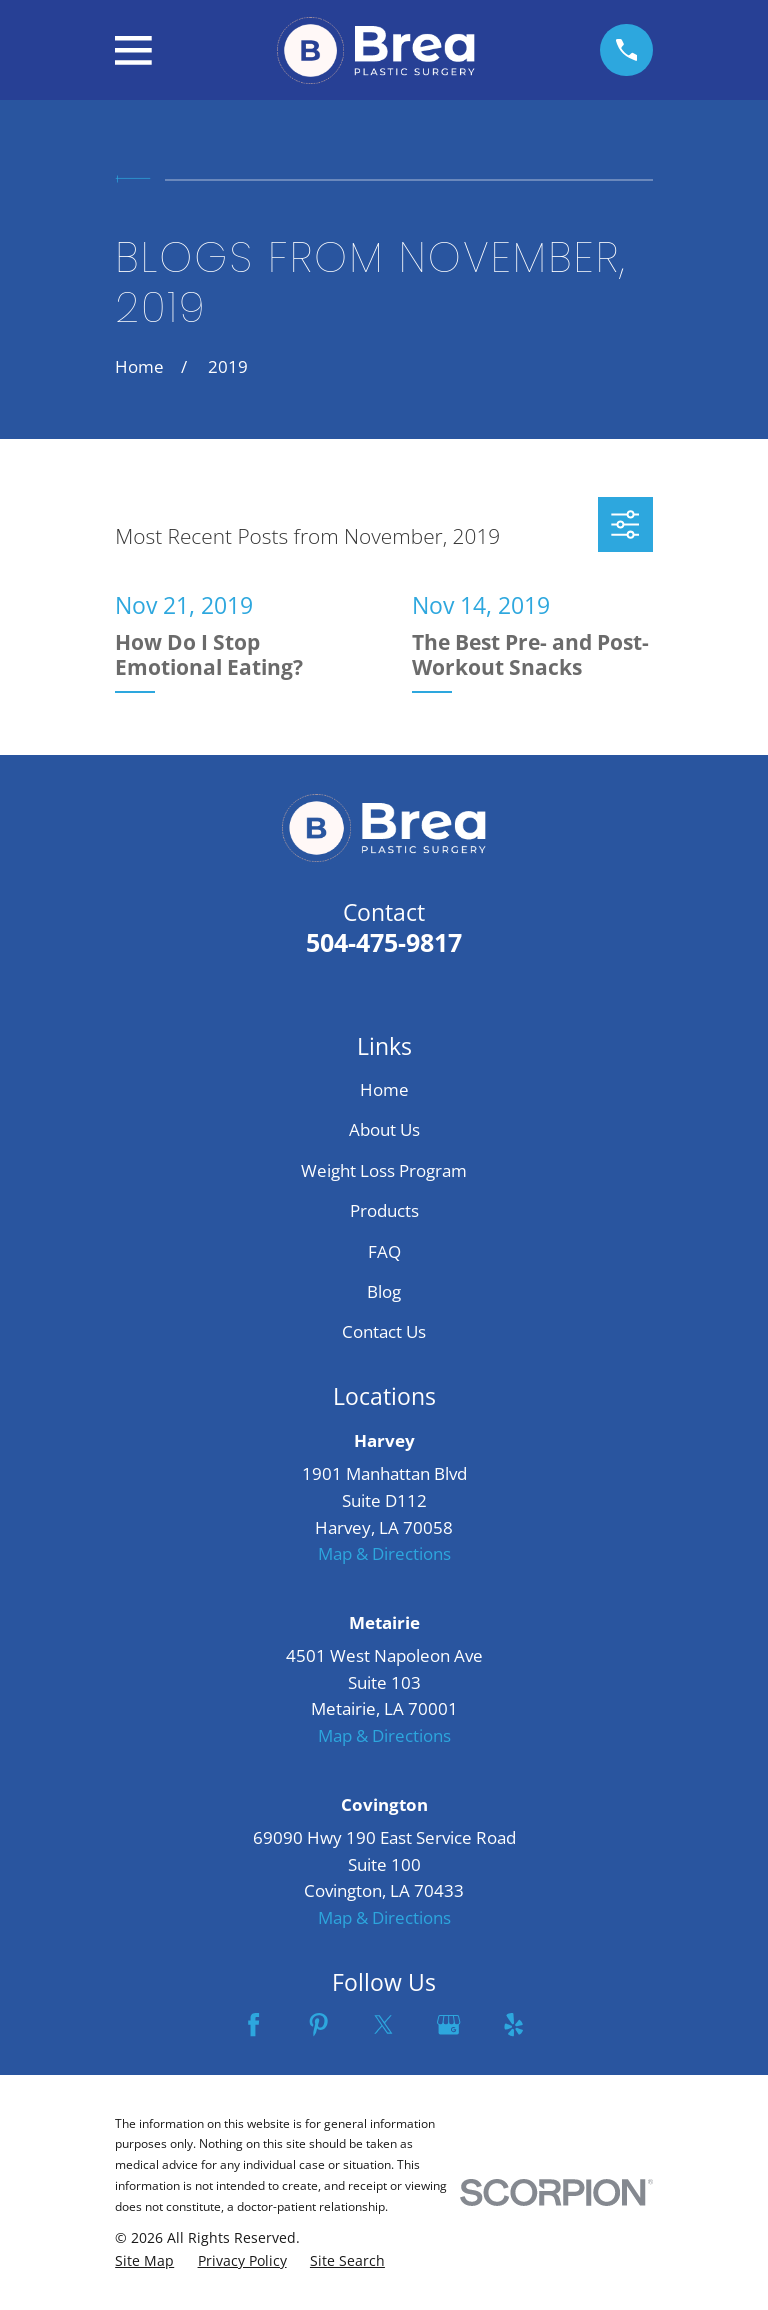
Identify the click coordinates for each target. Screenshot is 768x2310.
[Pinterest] (318, 2024)
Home (384, 1089)
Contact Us (384, 1331)
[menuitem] (144, 2261)
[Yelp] (513, 2024)
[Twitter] (383, 2024)
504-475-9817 (384, 942)
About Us (384, 1129)
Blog (384, 1291)
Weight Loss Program (384, 1170)
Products (384, 1210)
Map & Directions (384, 1553)
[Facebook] (253, 2024)
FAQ (384, 1251)
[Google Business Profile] (448, 2024)
